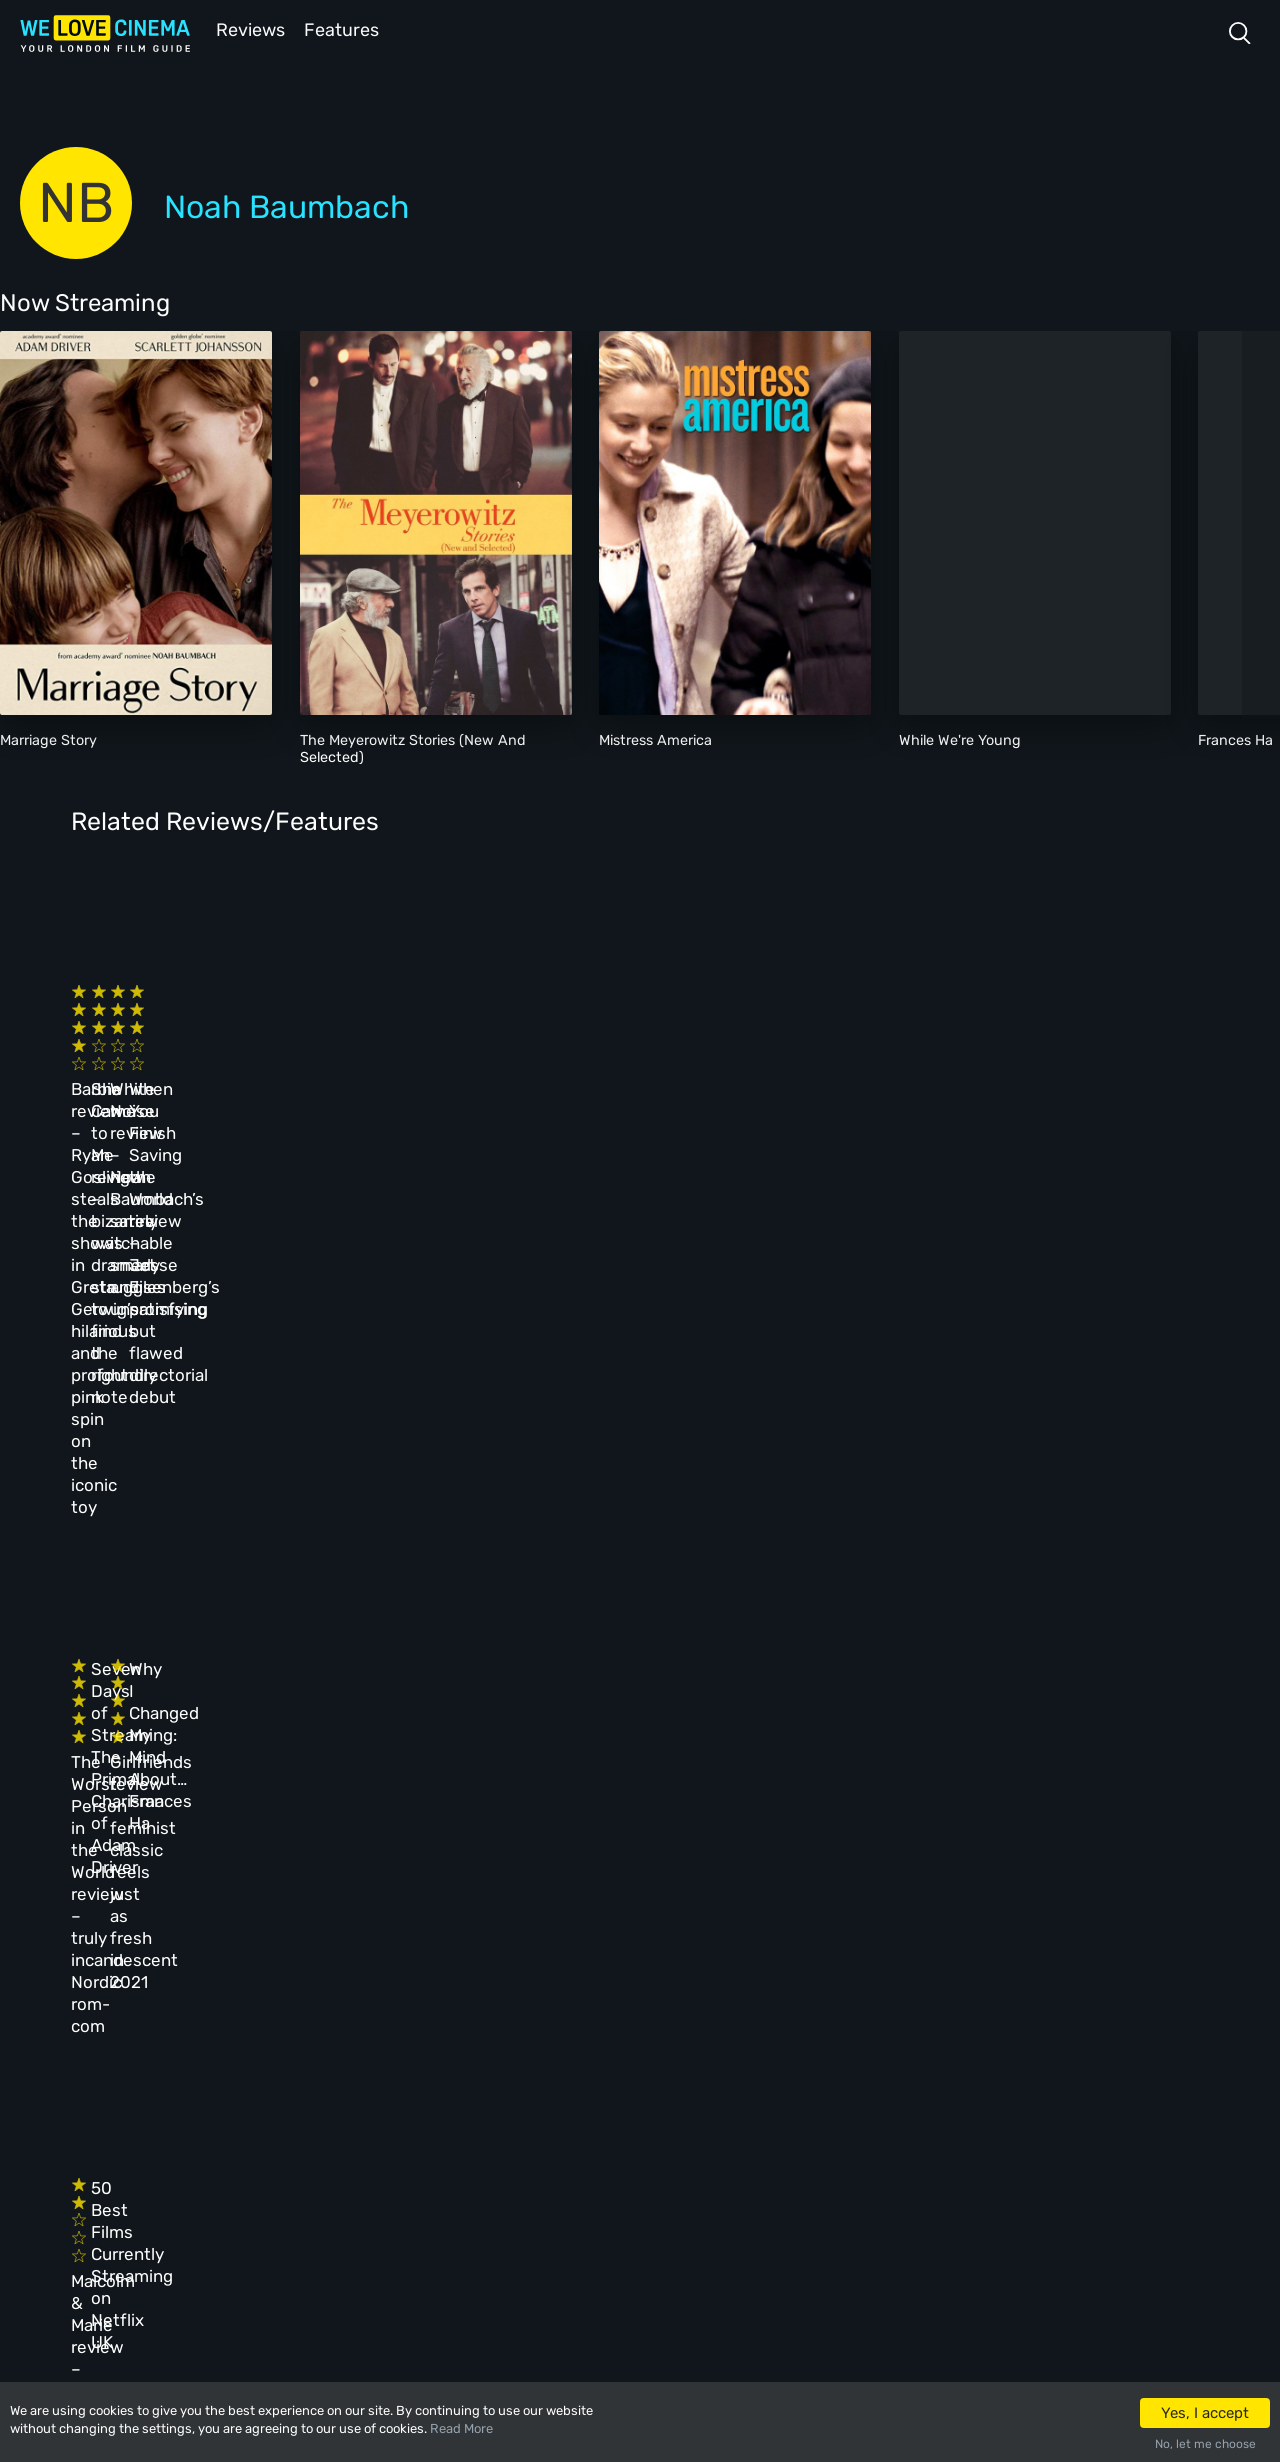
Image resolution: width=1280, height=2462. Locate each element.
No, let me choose (1205, 2444)
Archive (522, 2075)
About (516, 2031)
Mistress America (655, 738)
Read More (461, 2428)
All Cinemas (398, 2031)
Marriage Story (48, 738)
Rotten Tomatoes (628, 1804)
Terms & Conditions (560, 2118)
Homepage (270, 2031)
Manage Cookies (548, 2204)
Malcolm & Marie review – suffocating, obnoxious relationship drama (169, 1676)
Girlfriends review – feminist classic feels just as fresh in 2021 (717, 1377)
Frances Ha (1235, 738)
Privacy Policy (544, 2161)
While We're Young (960, 738)
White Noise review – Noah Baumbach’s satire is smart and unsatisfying (711, 1055)
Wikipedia (933, 1804)
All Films (268, 2118)
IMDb (228, 1804)
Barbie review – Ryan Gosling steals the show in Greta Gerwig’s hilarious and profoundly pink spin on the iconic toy (184, 1077)
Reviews (247, 28)
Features (345, 28)
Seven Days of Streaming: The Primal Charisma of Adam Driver (454, 1355)
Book (255, 2075)
